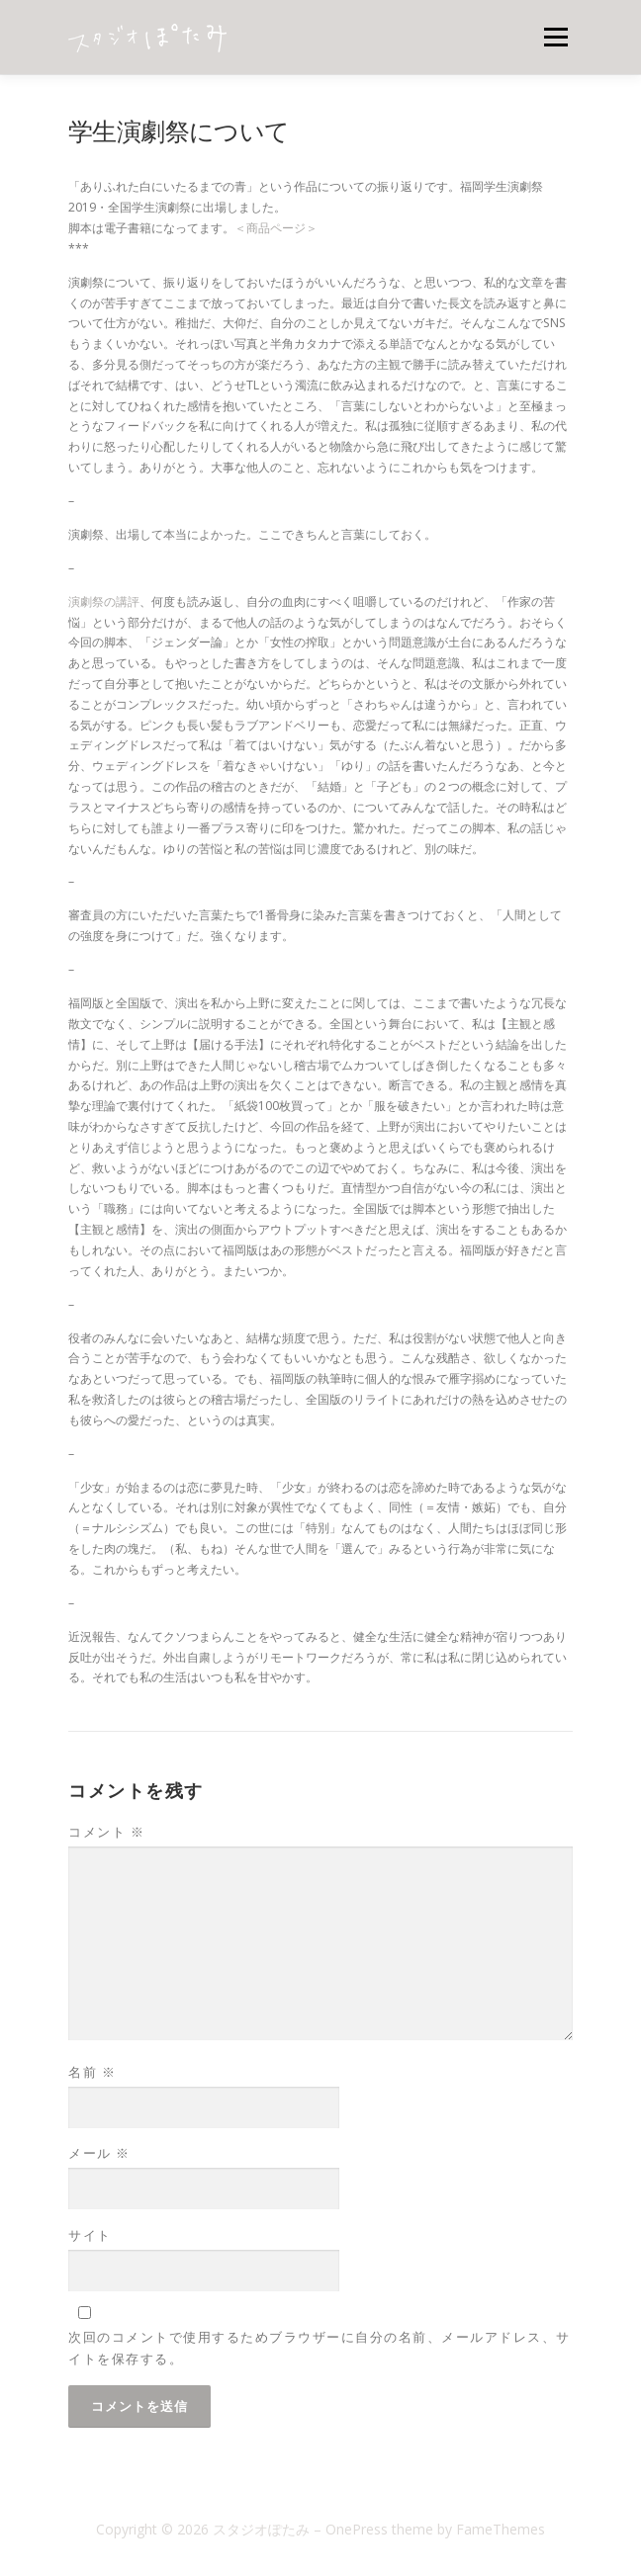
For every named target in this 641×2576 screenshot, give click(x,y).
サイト (90, 2235)
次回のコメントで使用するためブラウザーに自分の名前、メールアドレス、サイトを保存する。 (319, 2347)
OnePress (356, 2529)
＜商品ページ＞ (276, 227)
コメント (106, 1832)
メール (99, 2153)
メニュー (555, 37)
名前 (92, 2072)
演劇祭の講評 (103, 601)
